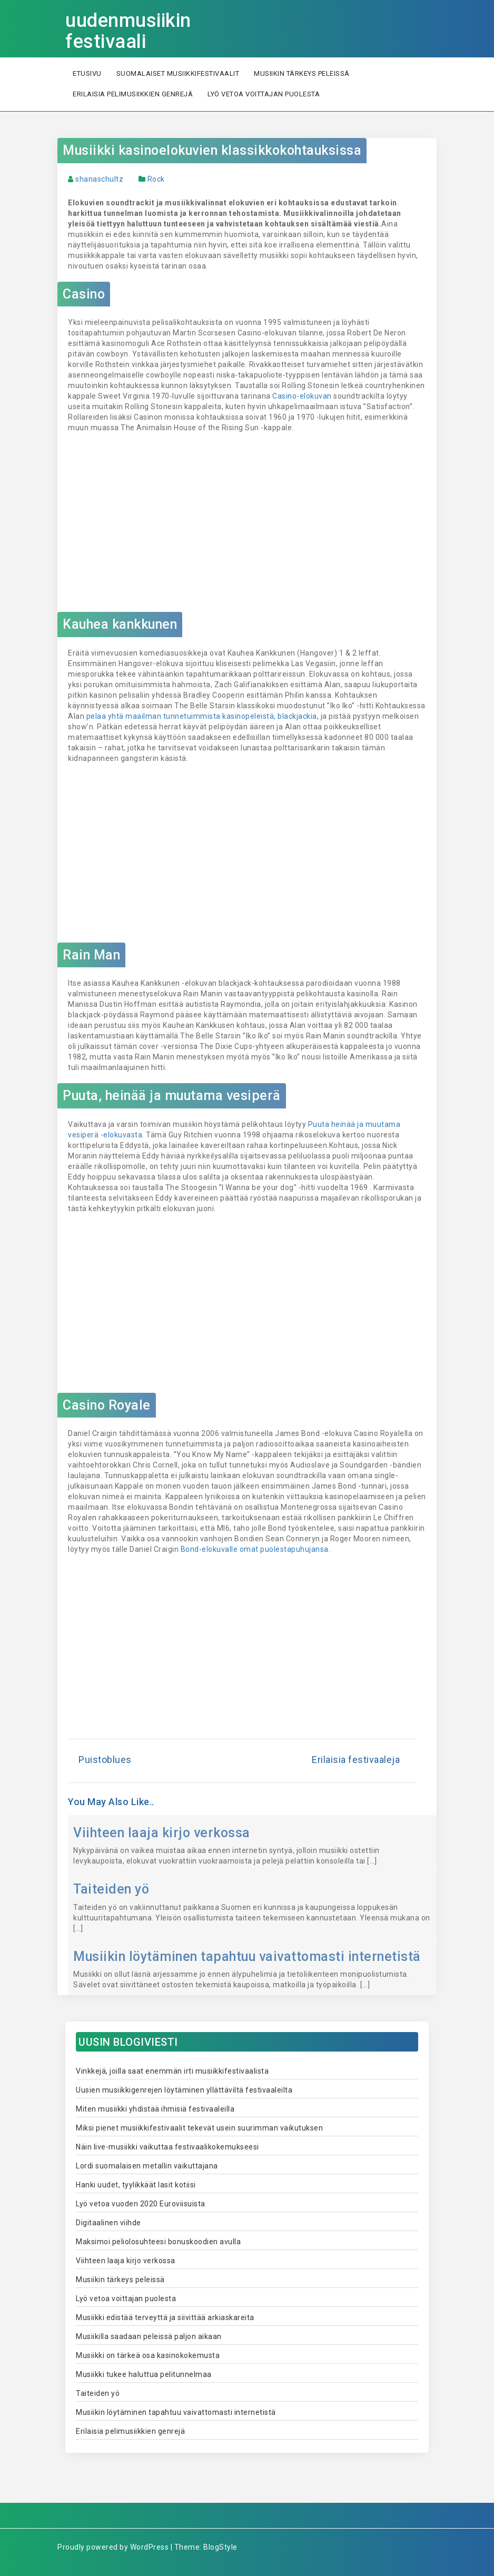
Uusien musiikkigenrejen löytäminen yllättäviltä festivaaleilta (184, 2090)
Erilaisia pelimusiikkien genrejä (133, 94)
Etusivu (87, 73)
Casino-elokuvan (302, 396)
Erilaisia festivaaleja (356, 1759)
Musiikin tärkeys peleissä (302, 73)
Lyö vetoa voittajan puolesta (264, 94)
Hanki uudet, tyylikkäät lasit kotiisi (136, 2185)
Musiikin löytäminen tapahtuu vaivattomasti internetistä (247, 1956)
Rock (156, 179)
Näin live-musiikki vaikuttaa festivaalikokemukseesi (167, 2147)
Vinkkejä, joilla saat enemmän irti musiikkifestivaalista (172, 2071)
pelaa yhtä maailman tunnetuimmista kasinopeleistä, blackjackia (201, 716)
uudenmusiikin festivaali (128, 31)
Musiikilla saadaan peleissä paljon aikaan (149, 2336)
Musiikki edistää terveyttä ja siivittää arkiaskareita (165, 2317)
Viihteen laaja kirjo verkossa (161, 1832)
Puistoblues (105, 1759)
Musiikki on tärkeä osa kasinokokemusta (148, 2355)
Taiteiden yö (111, 1889)
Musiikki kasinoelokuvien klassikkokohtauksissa (212, 150)
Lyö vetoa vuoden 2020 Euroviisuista (140, 2203)
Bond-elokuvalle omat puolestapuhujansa (255, 1549)
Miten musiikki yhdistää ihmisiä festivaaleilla (155, 2109)
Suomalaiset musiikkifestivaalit (178, 73)
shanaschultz (99, 179)
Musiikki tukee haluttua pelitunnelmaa (144, 2374)
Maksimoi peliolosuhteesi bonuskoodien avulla (158, 2241)
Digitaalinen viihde (108, 2222)
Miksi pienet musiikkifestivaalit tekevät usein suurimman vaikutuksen (199, 2128)
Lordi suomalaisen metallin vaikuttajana (147, 2166)
